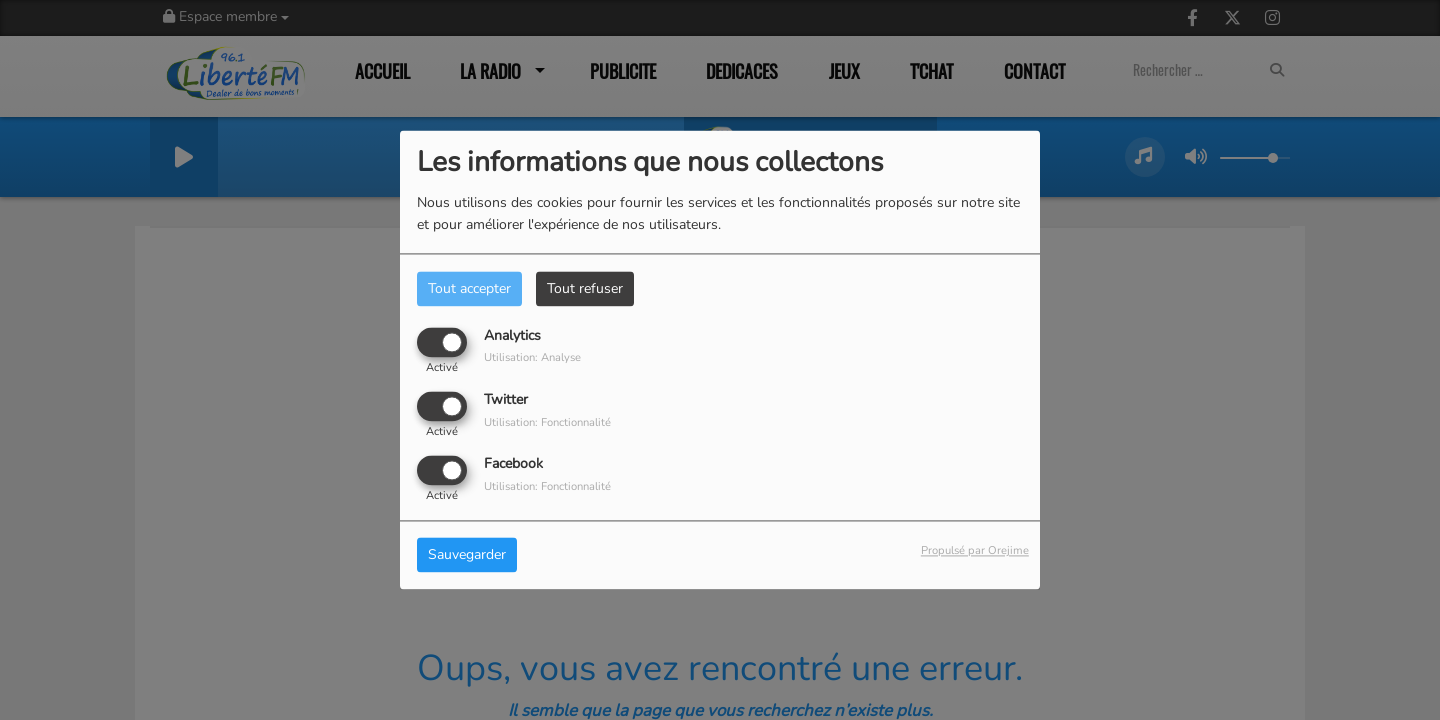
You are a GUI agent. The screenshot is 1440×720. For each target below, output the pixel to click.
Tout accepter (469, 288)
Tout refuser (585, 288)
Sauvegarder (467, 555)
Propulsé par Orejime (975, 551)
